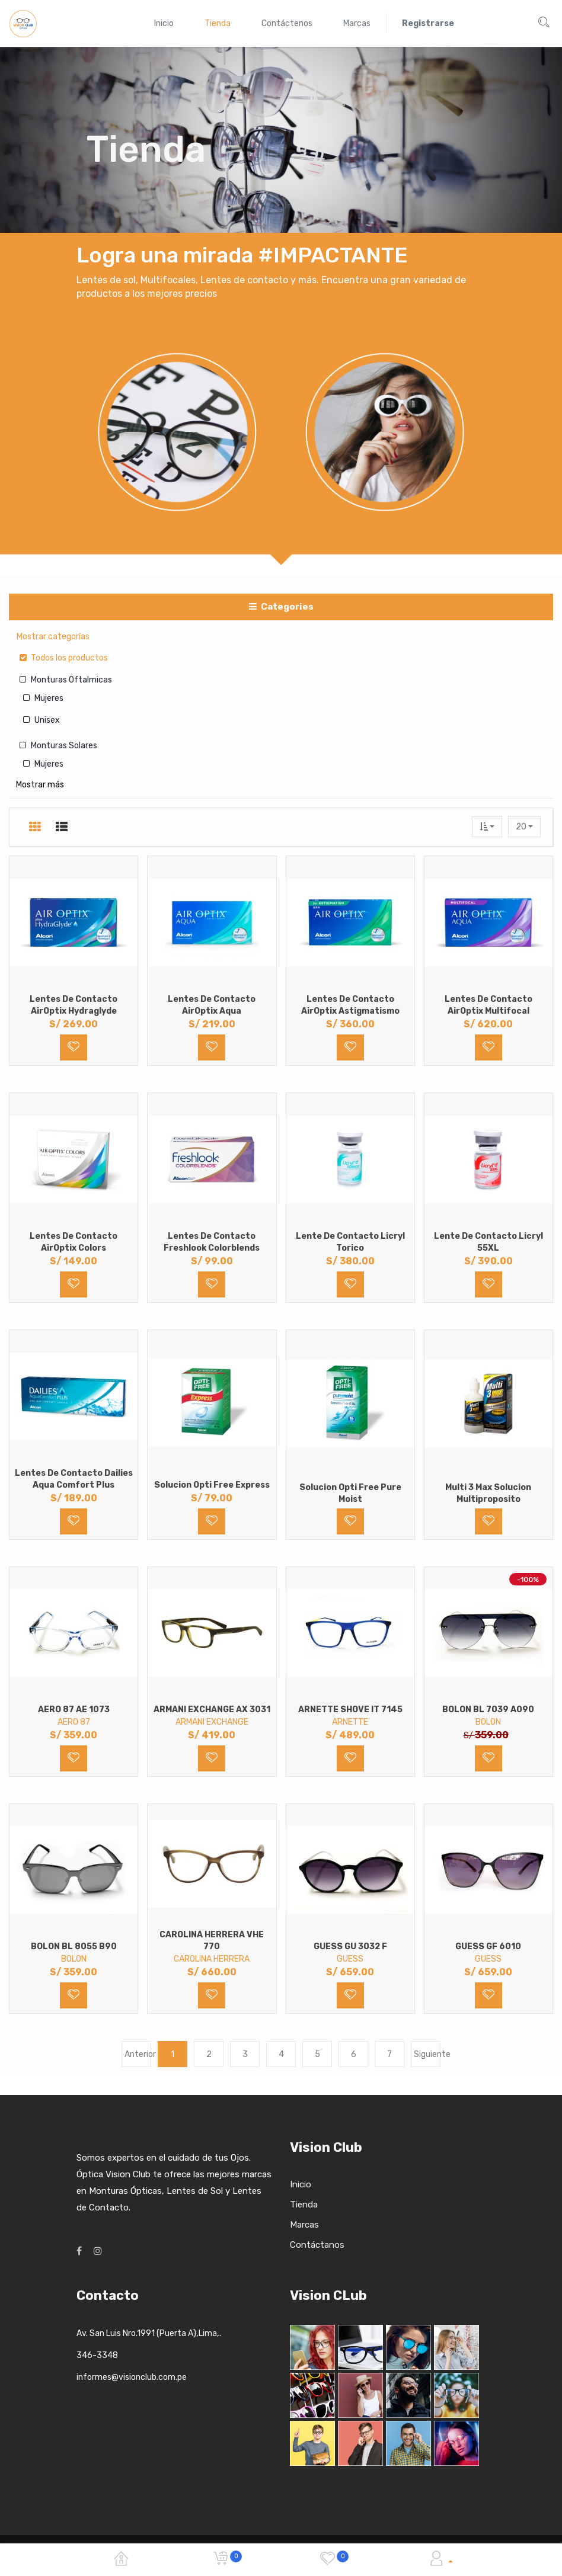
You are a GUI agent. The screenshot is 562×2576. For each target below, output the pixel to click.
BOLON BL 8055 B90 (74, 1946)
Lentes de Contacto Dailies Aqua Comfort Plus (74, 1479)
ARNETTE (350, 1722)
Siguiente (427, 2054)
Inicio (300, 2184)
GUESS (350, 1959)
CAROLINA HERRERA (212, 1959)
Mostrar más (40, 785)
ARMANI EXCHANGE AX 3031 (212, 1709)
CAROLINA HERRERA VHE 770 (211, 1941)
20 (522, 827)
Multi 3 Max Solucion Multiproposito (488, 1493)
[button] (487, 826)
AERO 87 (74, 1722)
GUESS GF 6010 (488, 1946)
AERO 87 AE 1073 (74, 1709)
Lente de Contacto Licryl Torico (350, 1242)
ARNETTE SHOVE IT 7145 (350, 1709)
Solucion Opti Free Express (212, 1485)
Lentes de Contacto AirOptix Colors (73, 1242)
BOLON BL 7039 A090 (488, 1709)
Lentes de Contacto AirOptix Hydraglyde (73, 1005)
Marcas (304, 2224)
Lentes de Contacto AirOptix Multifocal (488, 1005)
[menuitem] (164, 23)
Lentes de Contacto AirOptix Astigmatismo (350, 1005)
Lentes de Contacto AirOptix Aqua (212, 1005)
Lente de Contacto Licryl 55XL (488, 1242)
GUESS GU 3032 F (350, 1946)
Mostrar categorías (53, 637)
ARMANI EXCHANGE (211, 1722)
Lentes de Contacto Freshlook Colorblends (212, 1242)
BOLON (488, 1722)
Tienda (304, 2204)
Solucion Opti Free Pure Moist (350, 1493)
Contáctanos (317, 2244)
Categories (281, 606)
